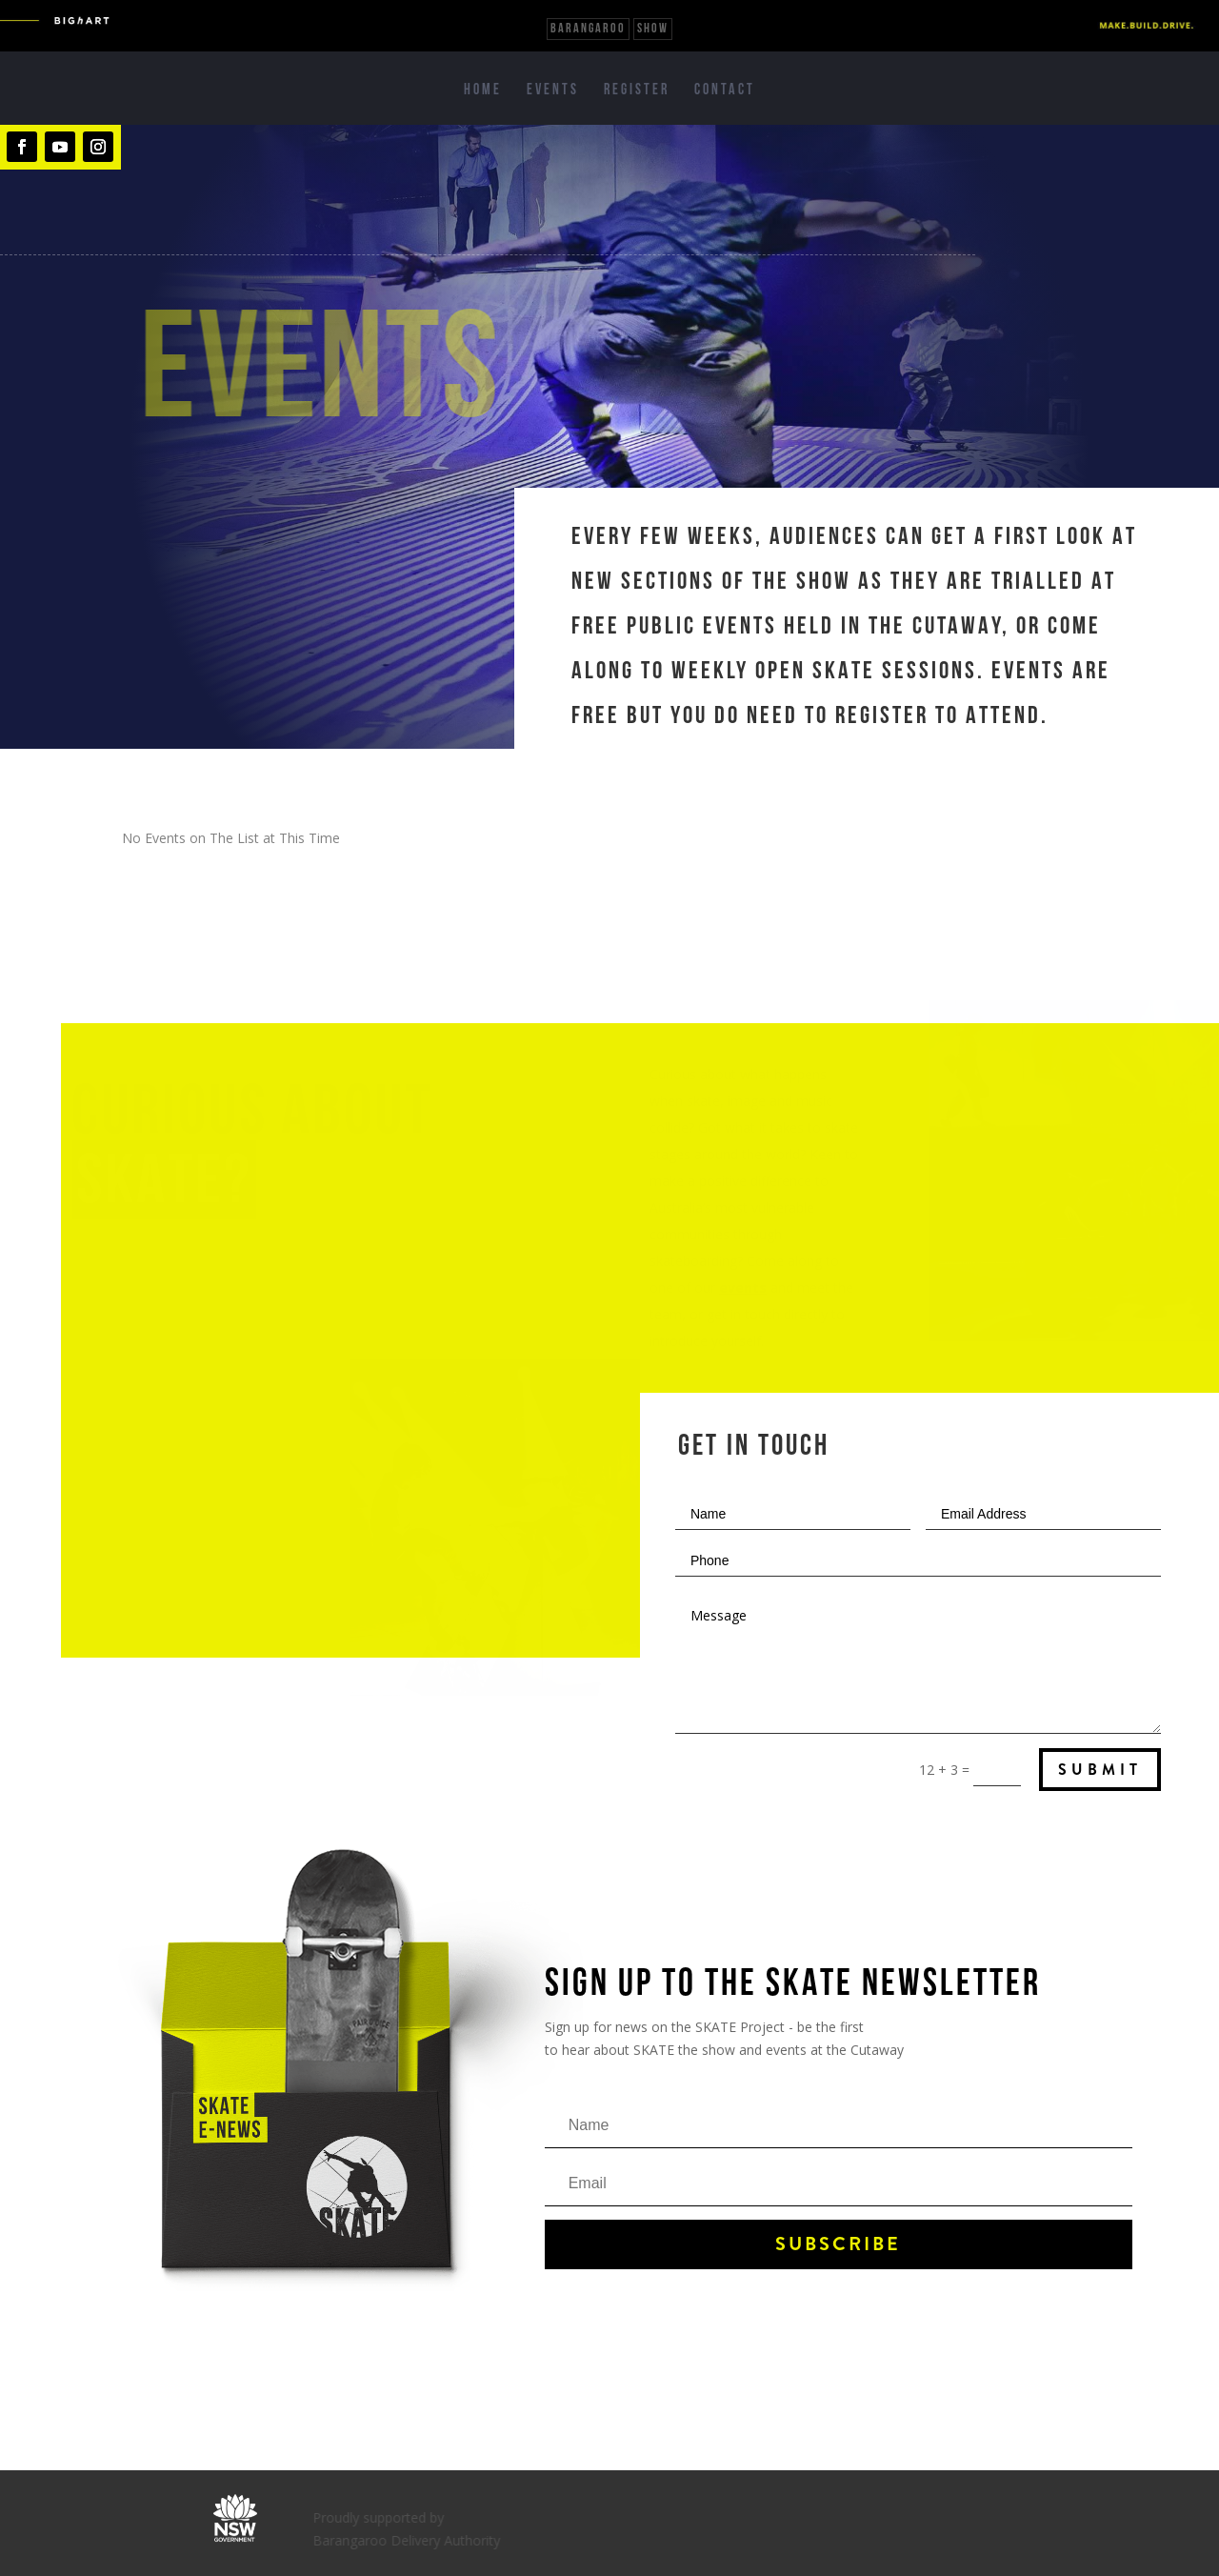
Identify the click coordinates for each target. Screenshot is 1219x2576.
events (746, 1287)
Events (553, 91)
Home (483, 91)
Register (636, 91)
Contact (724, 91)
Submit (1100, 1770)
